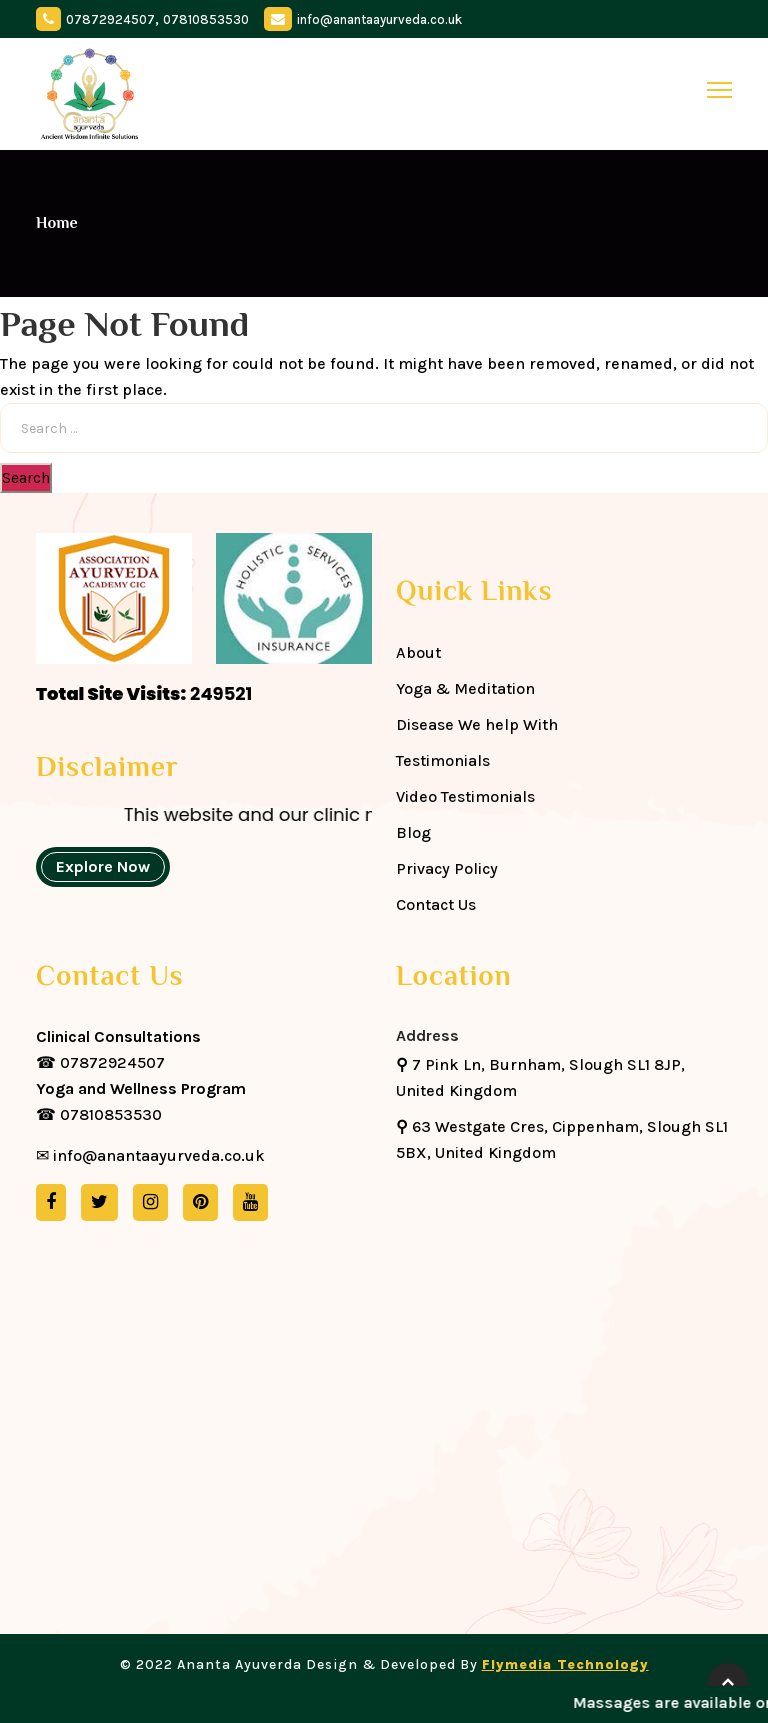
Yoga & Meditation (465, 688)
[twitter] (99, 1202)
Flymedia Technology (565, 1664)
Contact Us (436, 904)
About (418, 652)
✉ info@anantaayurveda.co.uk (150, 1155)
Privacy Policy (447, 868)
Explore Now (103, 866)
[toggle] (719, 90)
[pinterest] (200, 1202)
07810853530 (206, 19)
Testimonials (443, 760)
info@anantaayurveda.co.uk (379, 19)
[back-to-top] (728, 1683)
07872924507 (110, 19)
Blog (413, 832)
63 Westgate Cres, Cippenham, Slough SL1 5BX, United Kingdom (562, 1139)
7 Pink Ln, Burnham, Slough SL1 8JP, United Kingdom (540, 1077)
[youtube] (250, 1202)
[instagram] (150, 1202)
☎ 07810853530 (141, 1101)
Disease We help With (477, 724)
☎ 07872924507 (118, 1049)
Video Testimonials (465, 796)
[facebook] (51, 1202)
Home (57, 223)
